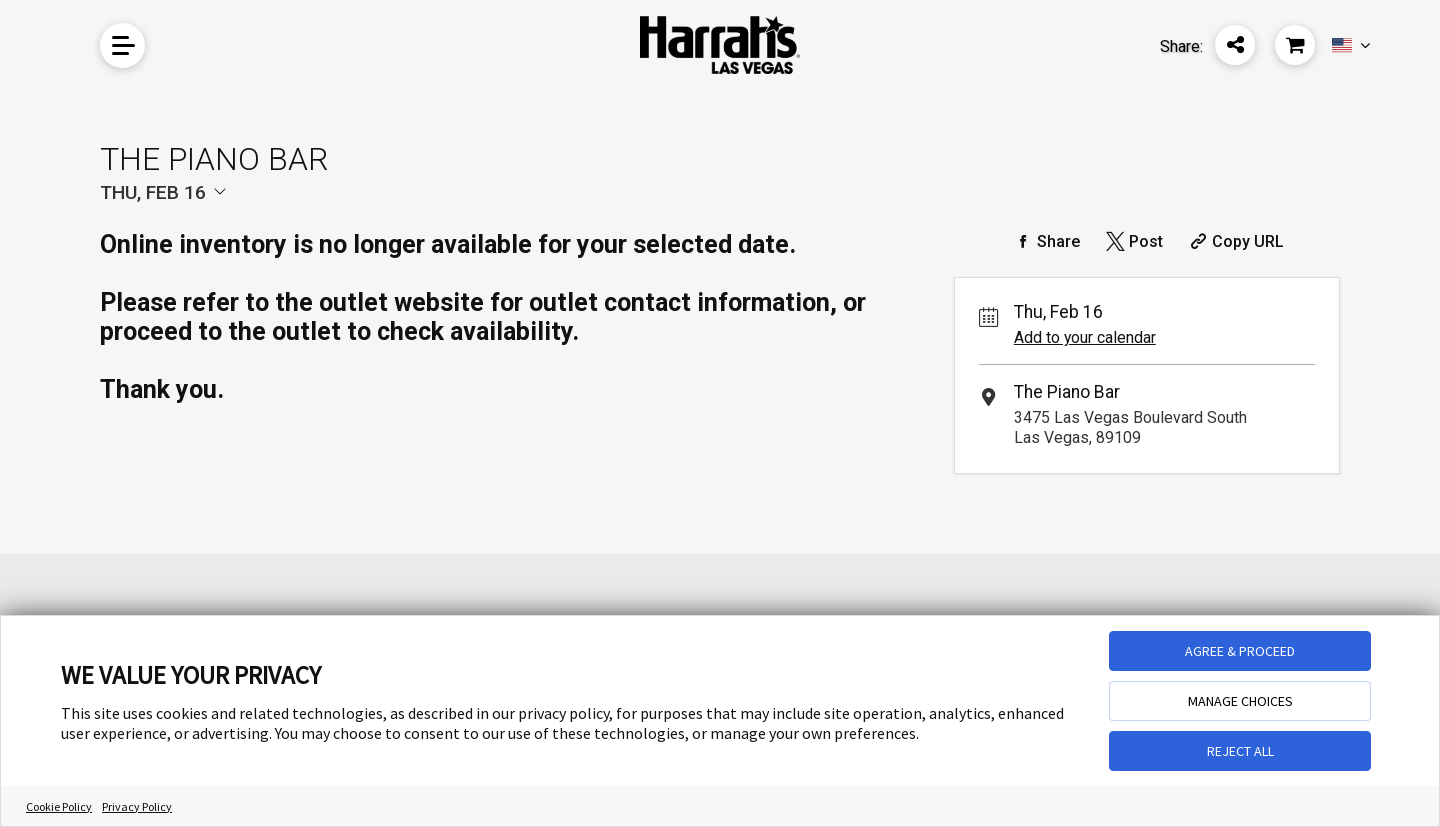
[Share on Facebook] (1045, 241)
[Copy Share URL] (1234, 241)
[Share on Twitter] (1132, 241)
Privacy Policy (137, 806)
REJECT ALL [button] (1240, 751)
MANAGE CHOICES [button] (1240, 701)
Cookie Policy (59, 806)
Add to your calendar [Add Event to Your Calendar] (1085, 337)
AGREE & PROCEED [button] (1240, 651)
